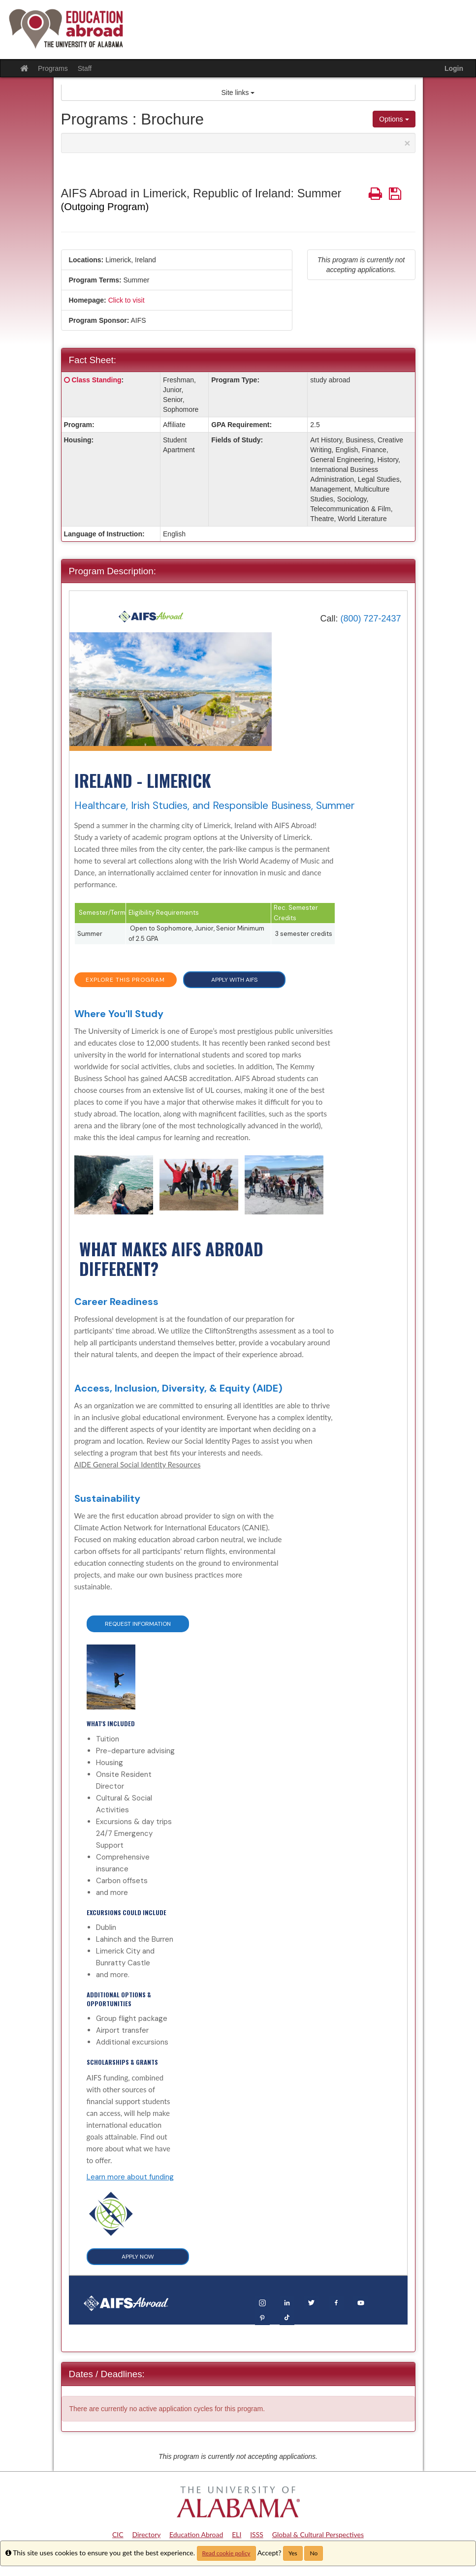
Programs (53, 68)
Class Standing (96, 380)
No (313, 2553)
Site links (238, 92)
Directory (146, 2534)
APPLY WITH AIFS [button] (234, 980)
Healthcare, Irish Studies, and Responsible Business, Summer (214, 805)
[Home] (151, 616)
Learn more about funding (130, 2177)
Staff (85, 68)
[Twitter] (311, 2302)
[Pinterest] (262, 2317)
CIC (118, 2534)
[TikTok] (287, 2317)
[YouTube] (360, 2302)
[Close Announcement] (407, 143)
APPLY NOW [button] (138, 2257)
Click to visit (126, 300)
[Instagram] (262, 2302)
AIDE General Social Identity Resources (137, 1464)
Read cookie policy (226, 2553)
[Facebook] (336, 2302)
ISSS (256, 2534)
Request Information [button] (138, 1624)
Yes (292, 2553)
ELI (236, 2534)
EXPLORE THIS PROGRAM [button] (125, 980)
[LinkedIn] (287, 2302)
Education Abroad (196, 2534)
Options (394, 119)
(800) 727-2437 (370, 618)
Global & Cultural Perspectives (318, 2534)
